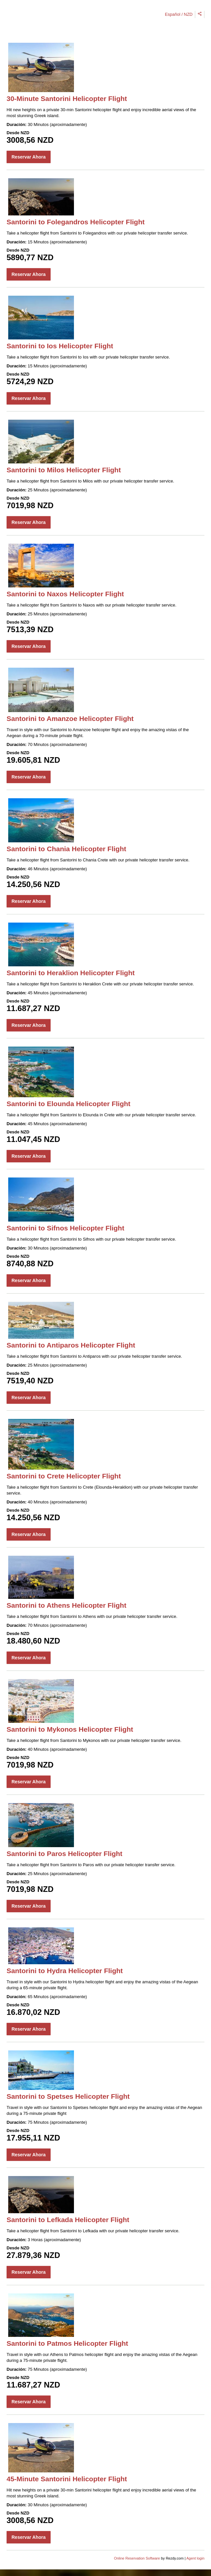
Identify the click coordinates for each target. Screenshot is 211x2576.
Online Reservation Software (137, 2558)
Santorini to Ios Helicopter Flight (60, 346)
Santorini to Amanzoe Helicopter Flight (70, 718)
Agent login (195, 2558)
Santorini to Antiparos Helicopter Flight (71, 1345)
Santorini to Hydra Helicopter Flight (65, 1970)
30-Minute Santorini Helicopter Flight (67, 98)
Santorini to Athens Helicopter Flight (66, 1605)
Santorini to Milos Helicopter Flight (64, 470)
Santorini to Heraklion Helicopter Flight (71, 973)
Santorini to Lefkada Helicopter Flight (68, 2219)
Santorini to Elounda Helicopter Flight (68, 1103)
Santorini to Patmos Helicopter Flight (67, 2343)
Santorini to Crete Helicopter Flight (64, 1476)
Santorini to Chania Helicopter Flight (66, 849)
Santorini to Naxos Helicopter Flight (65, 594)
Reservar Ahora (29, 157)
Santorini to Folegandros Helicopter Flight (76, 222)
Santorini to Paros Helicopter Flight (64, 1853)
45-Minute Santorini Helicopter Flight (67, 2479)
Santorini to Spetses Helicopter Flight (68, 2096)
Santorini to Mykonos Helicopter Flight (70, 1729)
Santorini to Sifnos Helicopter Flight (65, 1228)
